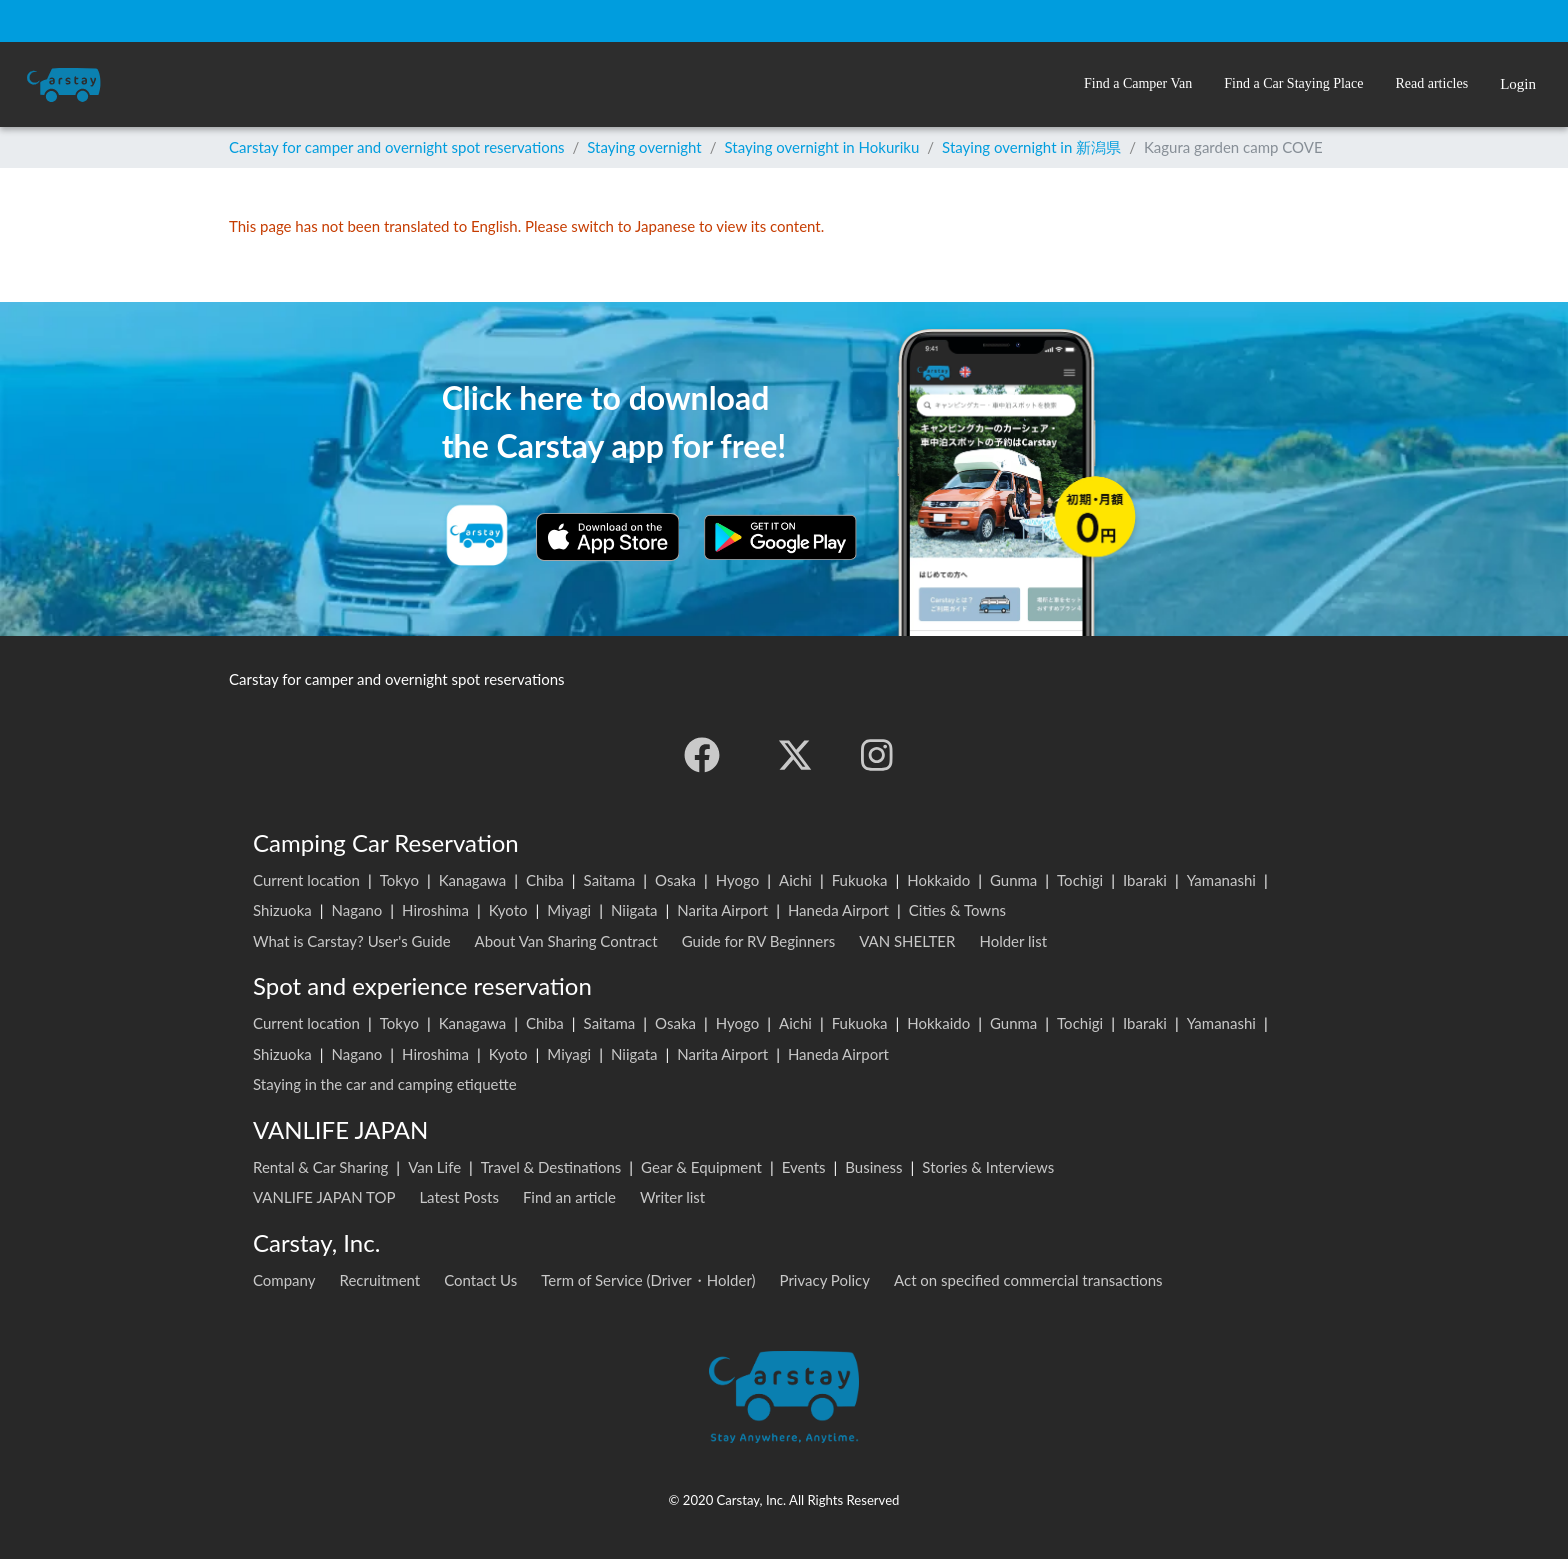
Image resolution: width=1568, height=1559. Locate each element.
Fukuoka (860, 880)
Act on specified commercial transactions (1028, 1280)
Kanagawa (473, 880)
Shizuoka (282, 910)
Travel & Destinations (551, 1167)
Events (804, 1167)
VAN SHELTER (907, 941)
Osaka (675, 880)
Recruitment (380, 1280)
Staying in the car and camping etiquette (385, 1084)
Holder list (1013, 941)
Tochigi (1080, 880)
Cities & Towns (957, 910)
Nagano (356, 910)
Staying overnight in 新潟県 (1031, 147)
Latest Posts (459, 1197)
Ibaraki (1145, 880)
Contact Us (480, 1280)
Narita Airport (722, 910)
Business (873, 1167)
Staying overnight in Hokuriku (822, 147)
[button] (1138, 84)
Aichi (795, 880)
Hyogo (737, 880)
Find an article (569, 1197)
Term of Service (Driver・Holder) (648, 1280)
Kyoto (508, 910)
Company (284, 1280)
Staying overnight (644, 147)
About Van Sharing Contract (566, 941)
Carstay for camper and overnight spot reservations (397, 147)
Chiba (545, 880)
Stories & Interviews (988, 1167)
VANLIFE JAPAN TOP (324, 1197)
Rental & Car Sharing (320, 1167)
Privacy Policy (825, 1280)
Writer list (672, 1197)
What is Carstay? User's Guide (352, 941)
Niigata (634, 910)
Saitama (610, 880)
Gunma (1013, 880)
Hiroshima (435, 910)
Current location (306, 880)
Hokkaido (938, 880)
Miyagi (569, 910)
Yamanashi (1221, 880)
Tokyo (399, 880)
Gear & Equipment (701, 1167)
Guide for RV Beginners (759, 941)
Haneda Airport (838, 910)
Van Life (434, 1167)
